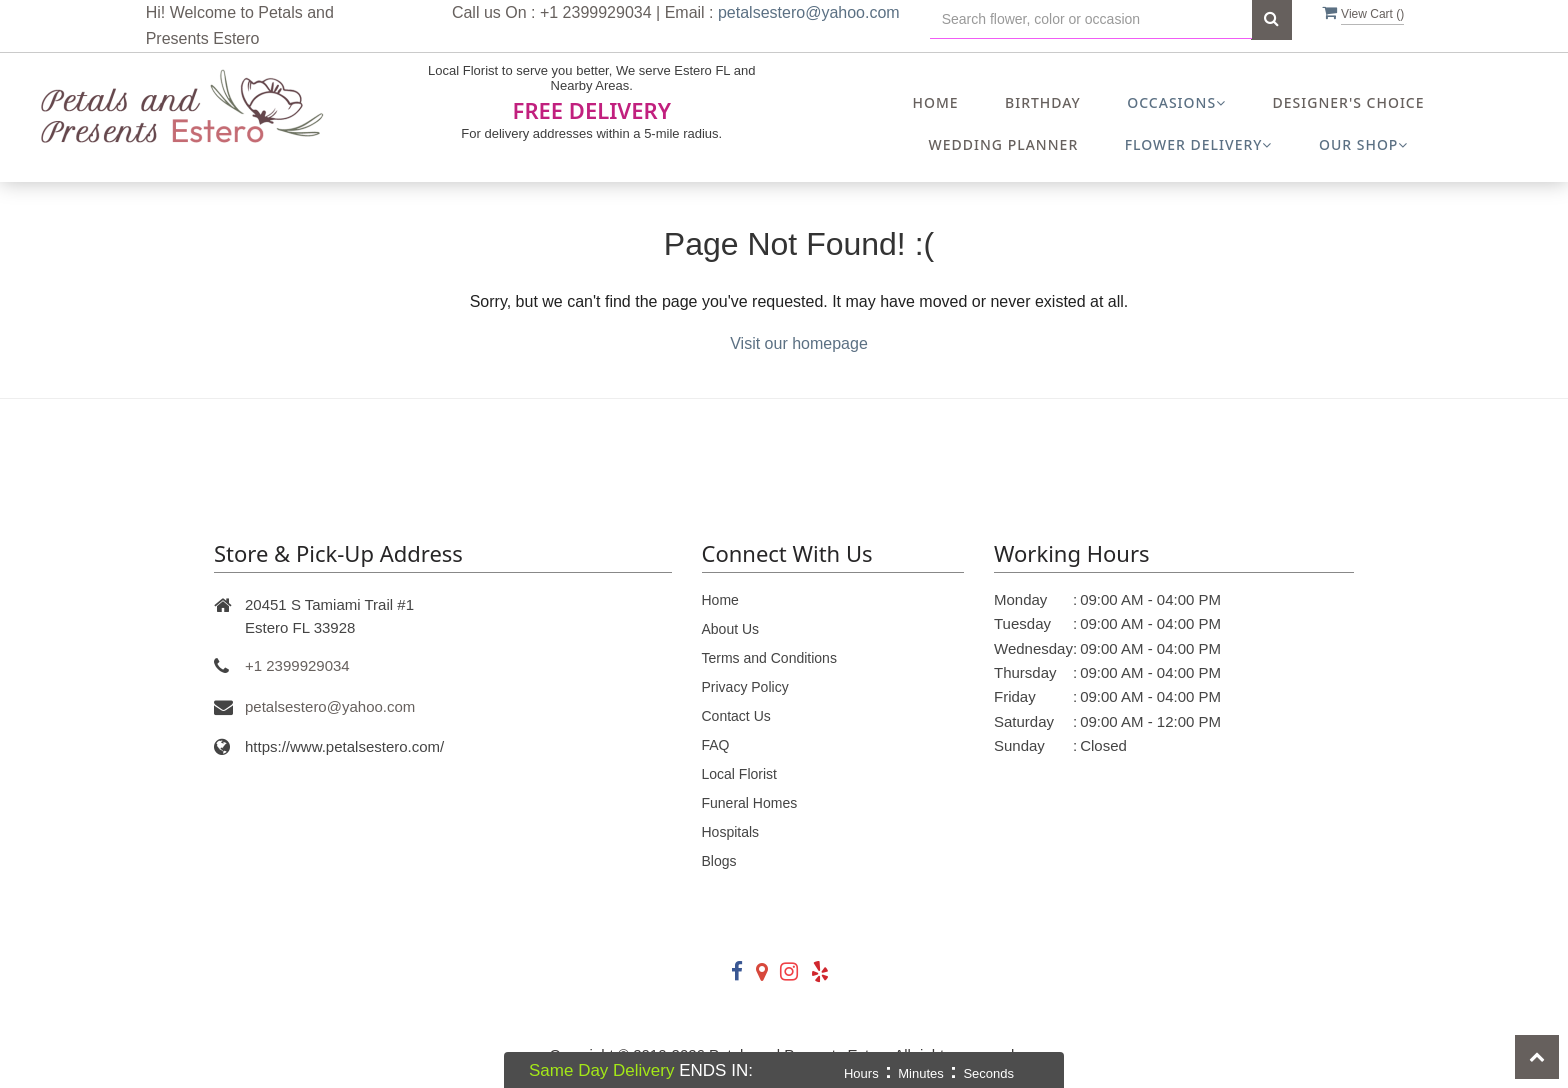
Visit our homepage (799, 343)
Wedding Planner (1004, 144)
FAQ (716, 745)
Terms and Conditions (769, 658)
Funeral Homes (750, 803)
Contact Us (736, 716)
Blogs (719, 861)
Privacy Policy (745, 687)
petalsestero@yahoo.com (809, 12)
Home (935, 102)
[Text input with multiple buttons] (1091, 19)
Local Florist (739, 774)
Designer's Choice (1349, 102)
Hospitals (731, 832)
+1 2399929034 (297, 665)
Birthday (1043, 102)
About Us (731, 629)
